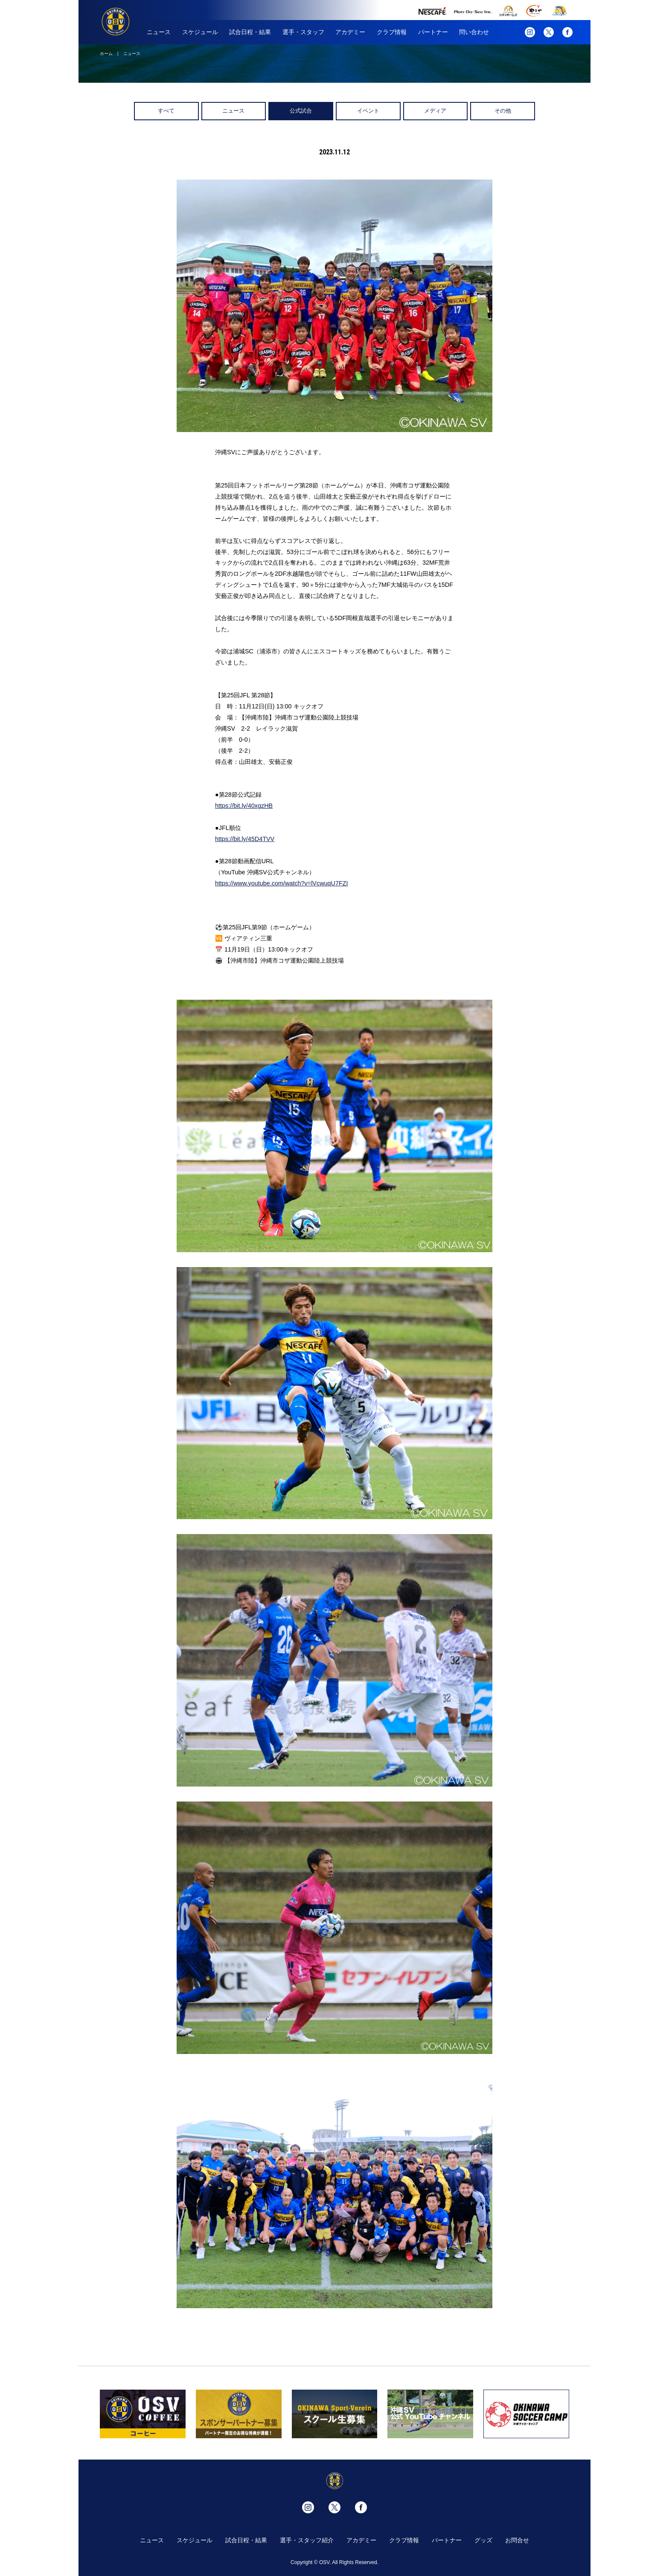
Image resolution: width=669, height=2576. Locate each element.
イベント (368, 110)
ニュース (159, 32)
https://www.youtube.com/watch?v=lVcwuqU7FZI (281, 883)
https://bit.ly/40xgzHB (244, 805)
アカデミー (350, 32)
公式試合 (301, 110)
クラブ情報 (392, 32)
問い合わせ (474, 32)
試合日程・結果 (250, 32)
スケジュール (200, 32)
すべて (166, 110)
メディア (435, 110)
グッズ (483, 2540)
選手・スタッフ (303, 32)
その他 (502, 110)
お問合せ (517, 2540)
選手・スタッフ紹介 (307, 2540)
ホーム (106, 53)
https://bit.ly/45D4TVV (244, 838)
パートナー (433, 32)
